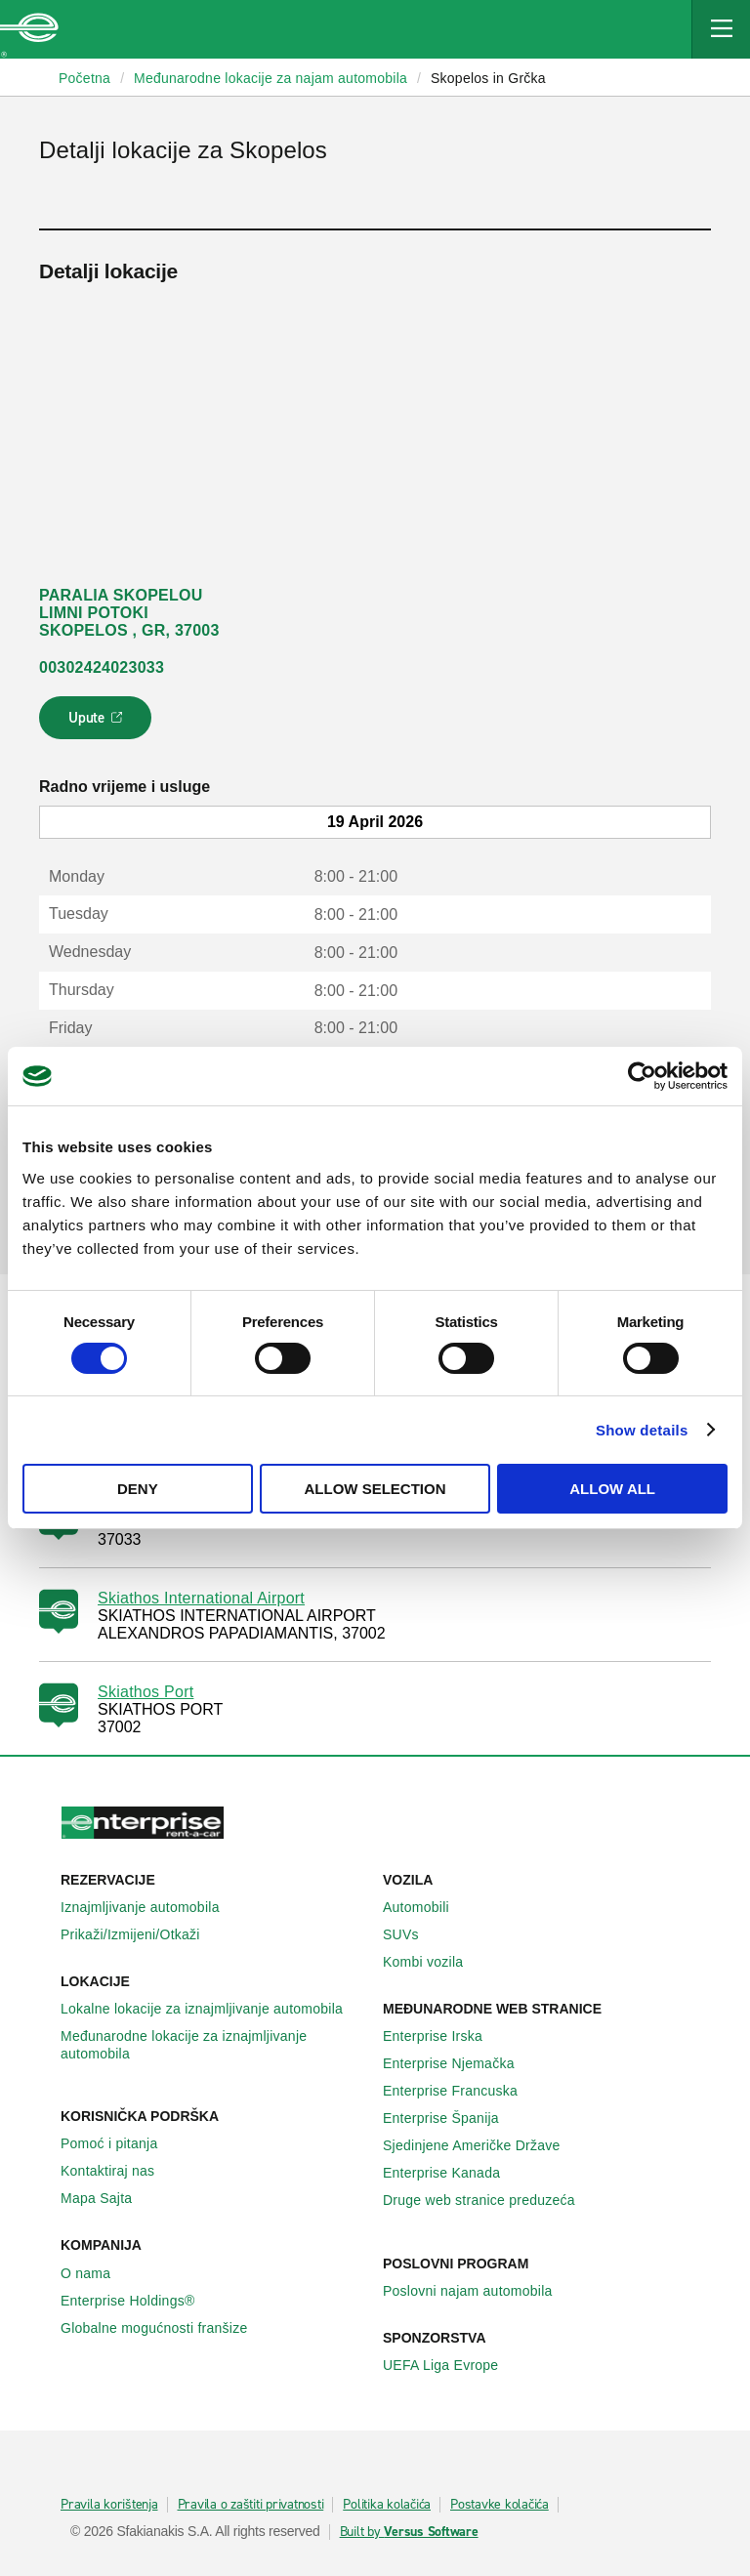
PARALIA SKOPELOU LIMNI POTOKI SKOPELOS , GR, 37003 (129, 613)
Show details (642, 1430)
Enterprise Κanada (452, 2173)
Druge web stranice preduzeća (490, 2200)
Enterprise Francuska (461, 2090)
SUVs (411, 1934)
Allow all (612, 1488)
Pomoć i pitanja (120, 2143)
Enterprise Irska (443, 2036)
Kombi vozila (433, 1962)
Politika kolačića (387, 2505)
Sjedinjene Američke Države (482, 2145)
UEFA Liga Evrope (451, 2365)
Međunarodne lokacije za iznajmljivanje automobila (214, 2044)
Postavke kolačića (499, 2505)
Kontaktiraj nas (118, 2171)
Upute (98, 723)
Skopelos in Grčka (488, 78)
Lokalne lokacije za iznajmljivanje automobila (212, 2008)
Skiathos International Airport (201, 1598)
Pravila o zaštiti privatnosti (251, 2505)
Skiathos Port (145, 1691)
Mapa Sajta (107, 2198)
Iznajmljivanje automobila (151, 1907)
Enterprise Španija (452, 2118)
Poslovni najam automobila (478, 2291)
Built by (409, 2532)
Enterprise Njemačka (459, 2063)
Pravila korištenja (109, 2505)
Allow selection (374, 1488)
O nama (96, 2273)
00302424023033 (101, 667)
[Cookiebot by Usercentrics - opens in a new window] (642, 1076)
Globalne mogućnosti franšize (165, 2328)
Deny (137, 1488)
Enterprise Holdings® (139, 2300)
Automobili (427, 1907)
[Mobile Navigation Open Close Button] (720, 29)
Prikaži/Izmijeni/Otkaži (141, 1934)
